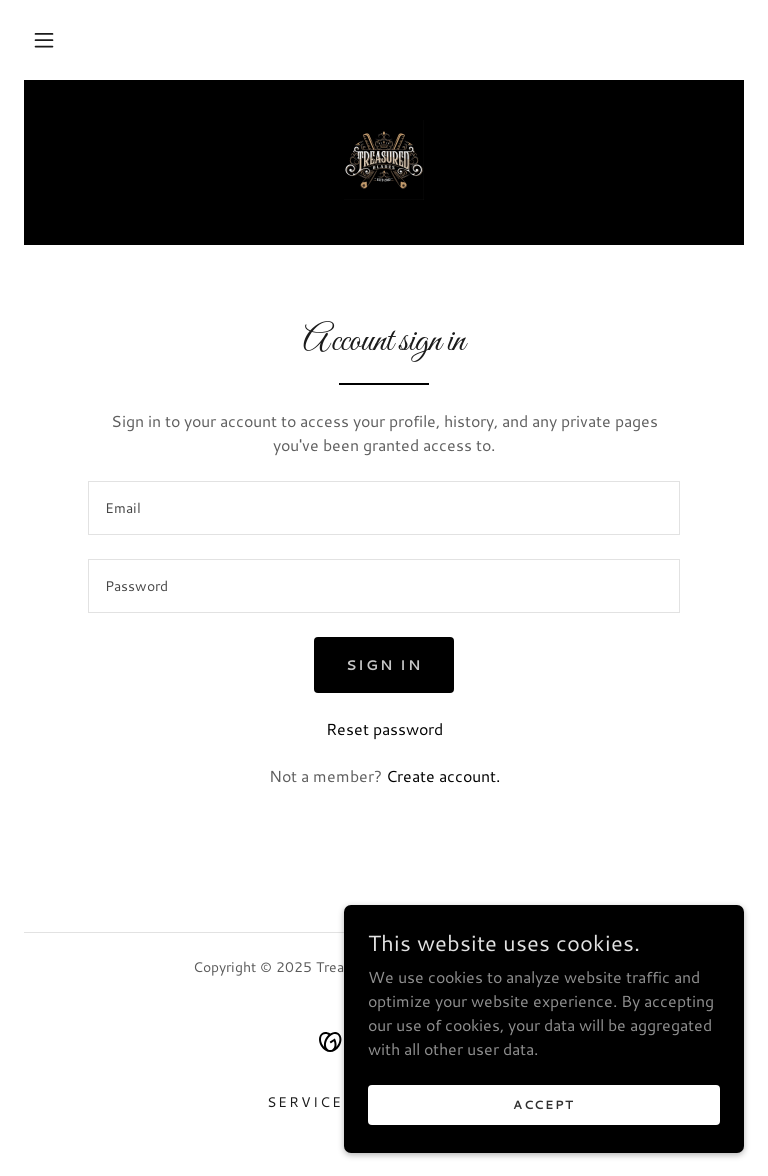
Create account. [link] (443, 775)
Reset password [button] (384, 728)
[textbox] (384, 508)
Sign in (384, 665)
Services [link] (310, 1102)
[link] (384, 160)
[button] (44, 40)
